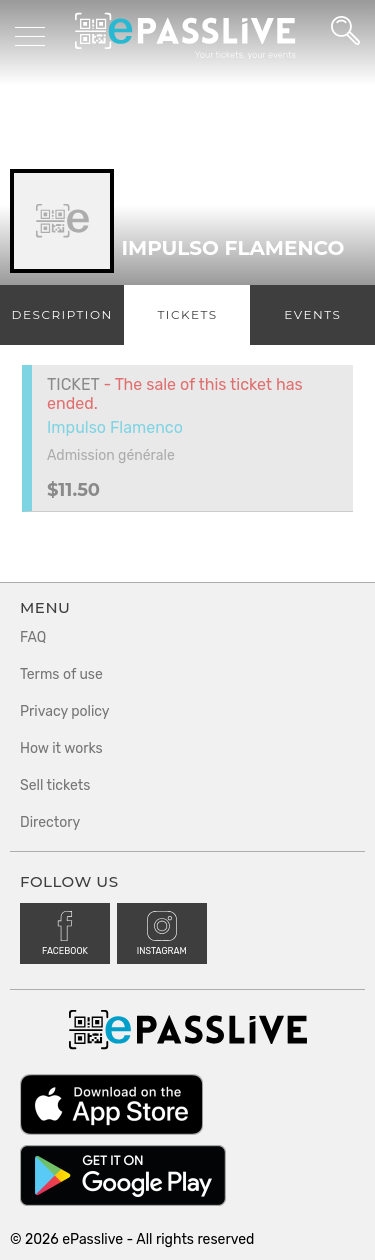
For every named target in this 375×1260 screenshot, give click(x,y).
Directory (50, 822)
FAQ (33, 637)
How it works (61, 748)
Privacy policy (65, 711)
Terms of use (61, 674)
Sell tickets (55, 785)
